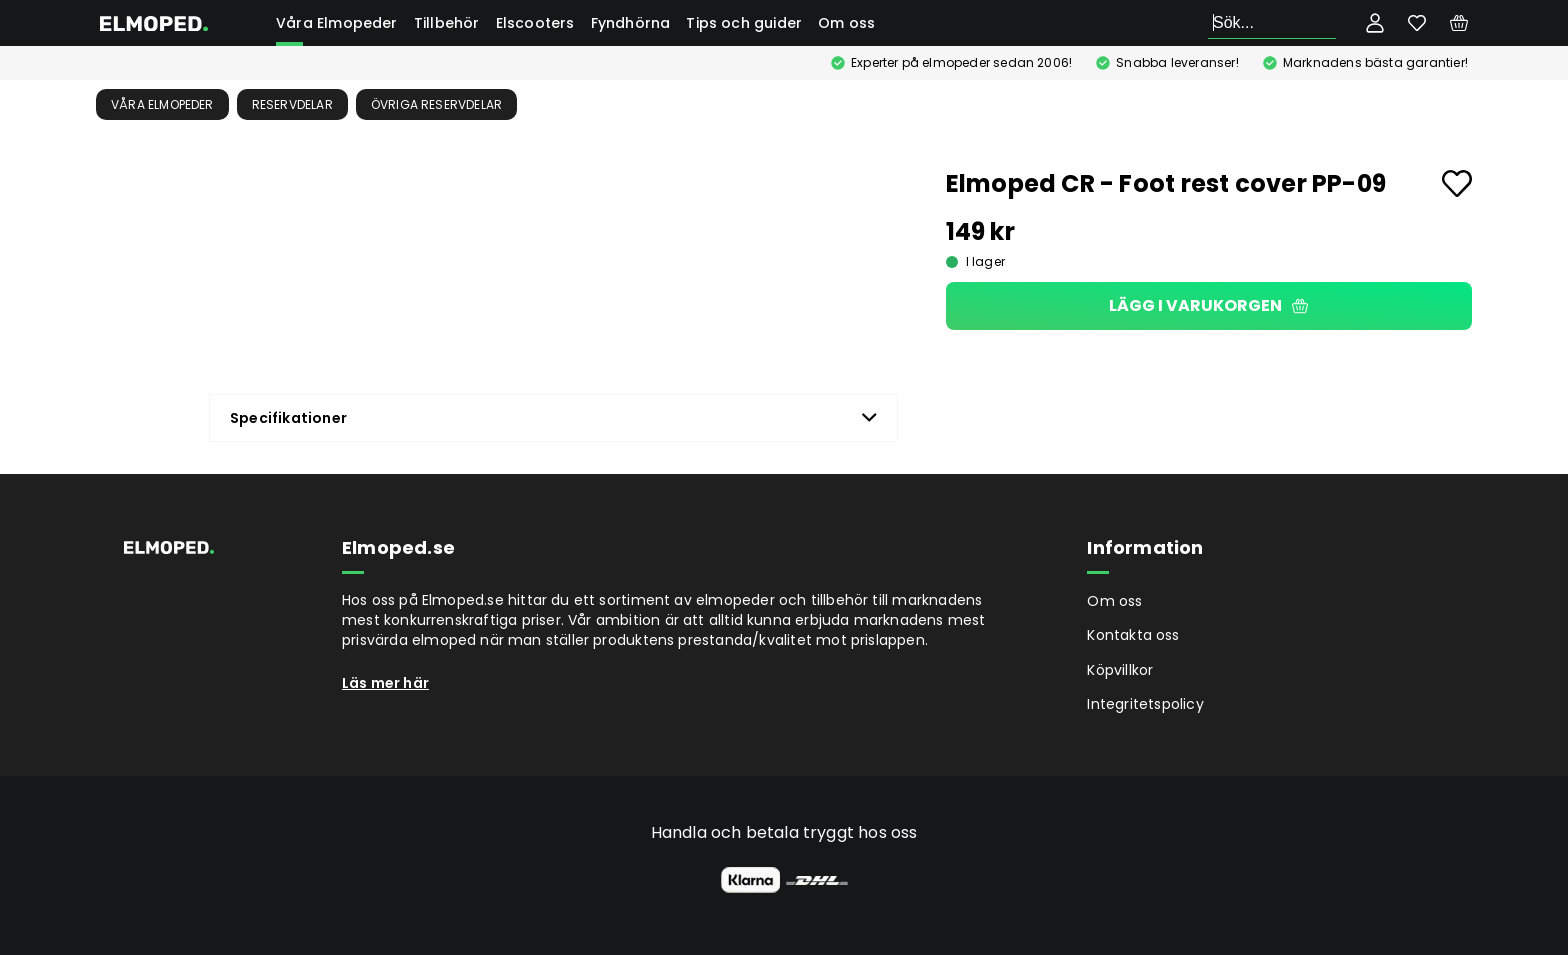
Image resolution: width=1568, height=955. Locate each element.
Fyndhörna (631, 23)
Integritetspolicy (1145, 704)
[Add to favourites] (1457, 183)
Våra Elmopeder (337, 23)
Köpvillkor (1120, 670)
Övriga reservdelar (437, 104)
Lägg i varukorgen (1208, 305)
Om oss (846, 23)
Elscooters (535, 23)
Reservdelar (292, 104)
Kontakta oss (1133, 635)
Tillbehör (447, 23)
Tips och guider (744, 23)
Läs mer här (385, 683)
